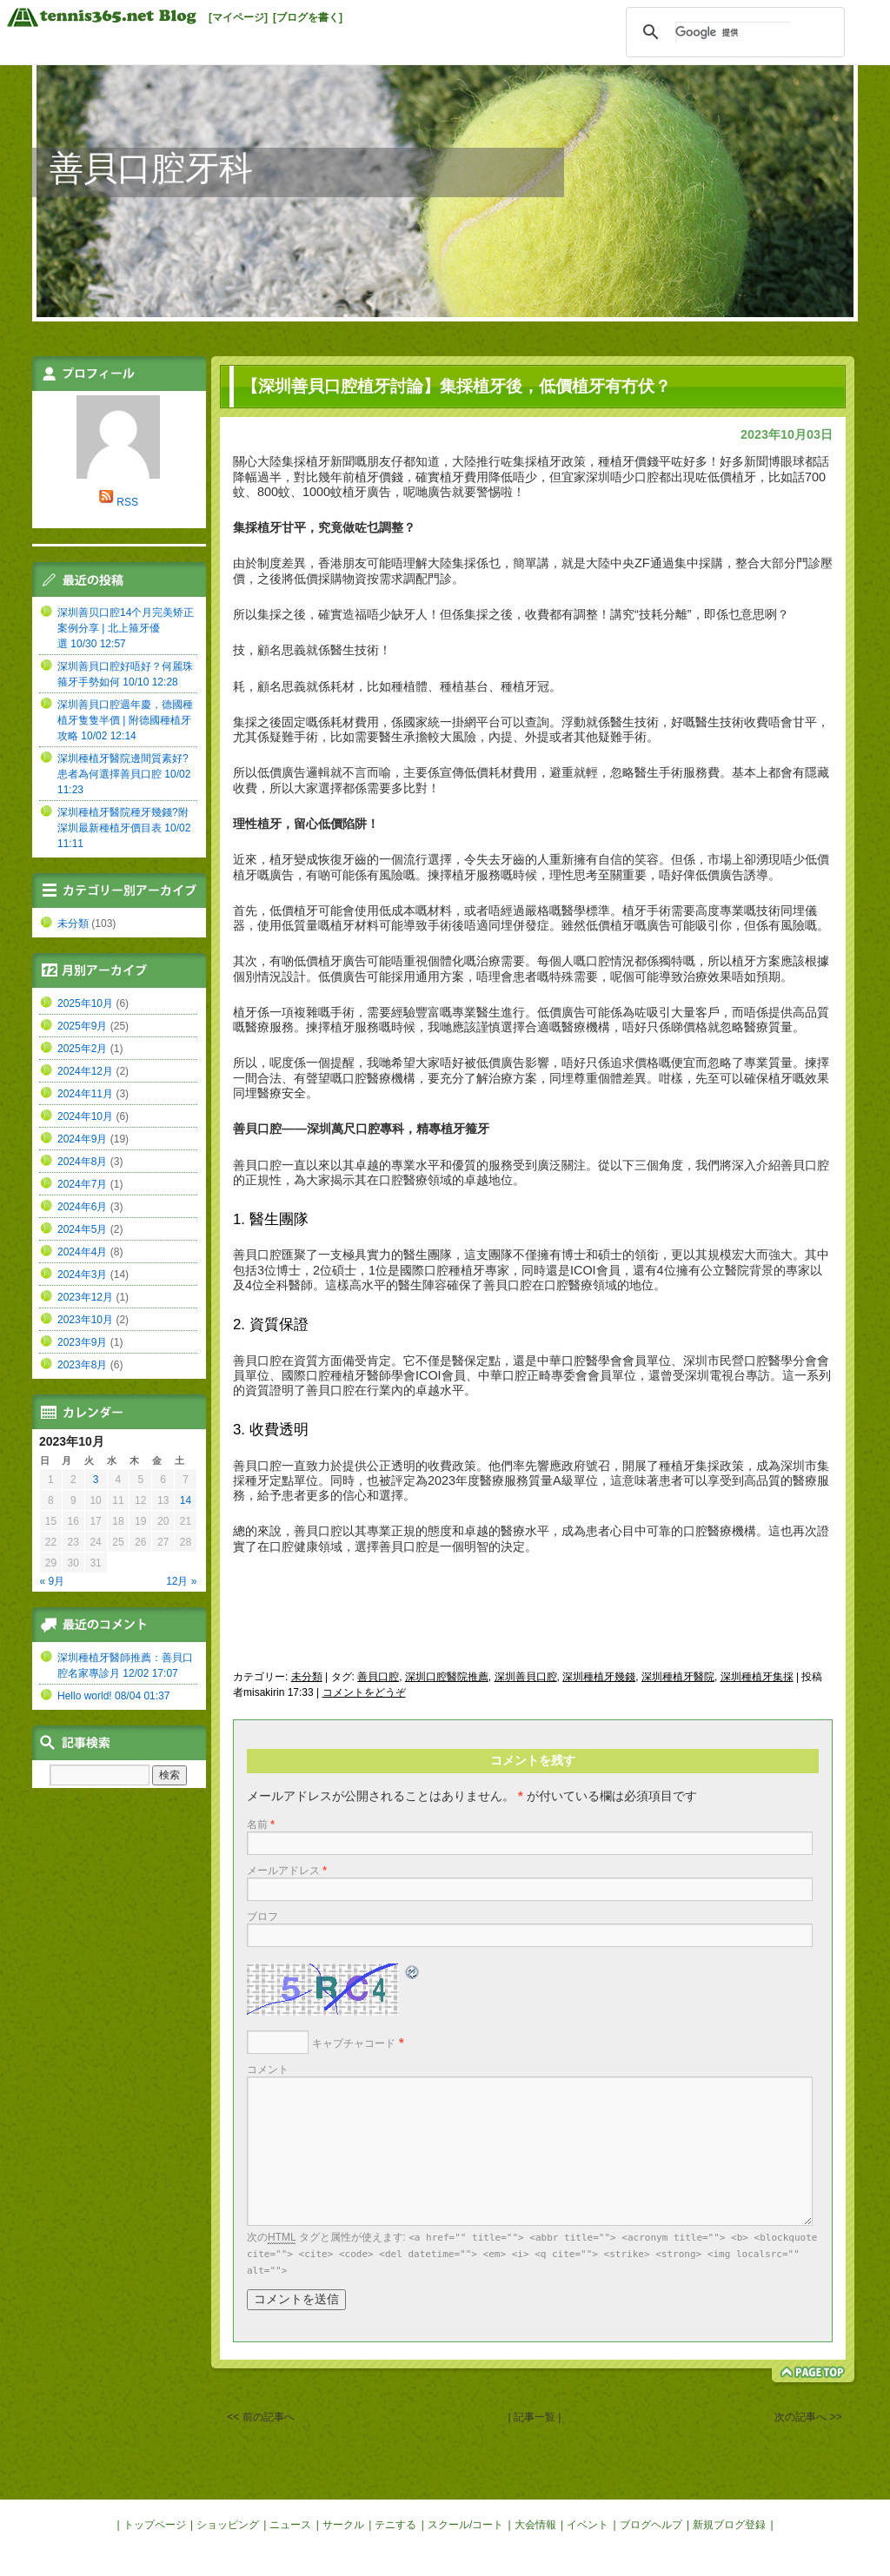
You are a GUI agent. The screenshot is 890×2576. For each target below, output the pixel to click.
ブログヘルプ (651, 2525)
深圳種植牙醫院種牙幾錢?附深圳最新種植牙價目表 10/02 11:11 (123, 828)
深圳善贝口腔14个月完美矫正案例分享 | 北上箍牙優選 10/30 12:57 (125, 628)
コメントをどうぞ (364, 1692)
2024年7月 (82, 1184)
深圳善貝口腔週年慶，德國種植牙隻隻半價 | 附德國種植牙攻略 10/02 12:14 (125, 720)
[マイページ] (238, 17)
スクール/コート (465, 2525)
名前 (261, 1824)
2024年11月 (85, 1094)
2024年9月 (82, 1139)
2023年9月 (82, 1342)
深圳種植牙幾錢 (598, 1677)
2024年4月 (82, 1252)
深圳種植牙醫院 (677, 1677)
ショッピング (227, 2525)
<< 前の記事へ (260, 2417)
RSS (127, 502)
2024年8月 (82, 1162)
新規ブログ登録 (729, 2525)
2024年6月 (82, 1207)
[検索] (732, 32)
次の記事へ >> (807, 2417)
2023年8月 (82, 1365)
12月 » (181, 1581)
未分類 (306, 1677)
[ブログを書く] (307, 17)
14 (185, 1500)
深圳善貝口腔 (526, 1677)
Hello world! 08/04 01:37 (113, 1696)
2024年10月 (85, 1116)
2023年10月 (85, 1320)
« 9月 (52, 1581)
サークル (343, 2525)
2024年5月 (82, 1229)
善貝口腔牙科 (151, 168)
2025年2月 (82, 1049)
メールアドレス (287, 1870)
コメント (268, 2069)
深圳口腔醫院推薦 (446, 1677)
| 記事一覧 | (534, 2417)
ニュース (290, 2525)
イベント (587, 2525)
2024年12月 (85, 1071)
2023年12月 (85, 1297)
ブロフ (262, 1916)
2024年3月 (82, 1274)
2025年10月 (85, 1003)
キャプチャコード (353, 2043)
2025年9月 (82, 1026)
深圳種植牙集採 (757, 1677)
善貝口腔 (378, 1677)
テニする (395, 2525)
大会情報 (535, 2525)
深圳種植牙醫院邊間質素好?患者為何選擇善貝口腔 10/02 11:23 (123, 774)
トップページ (154, 2525)
